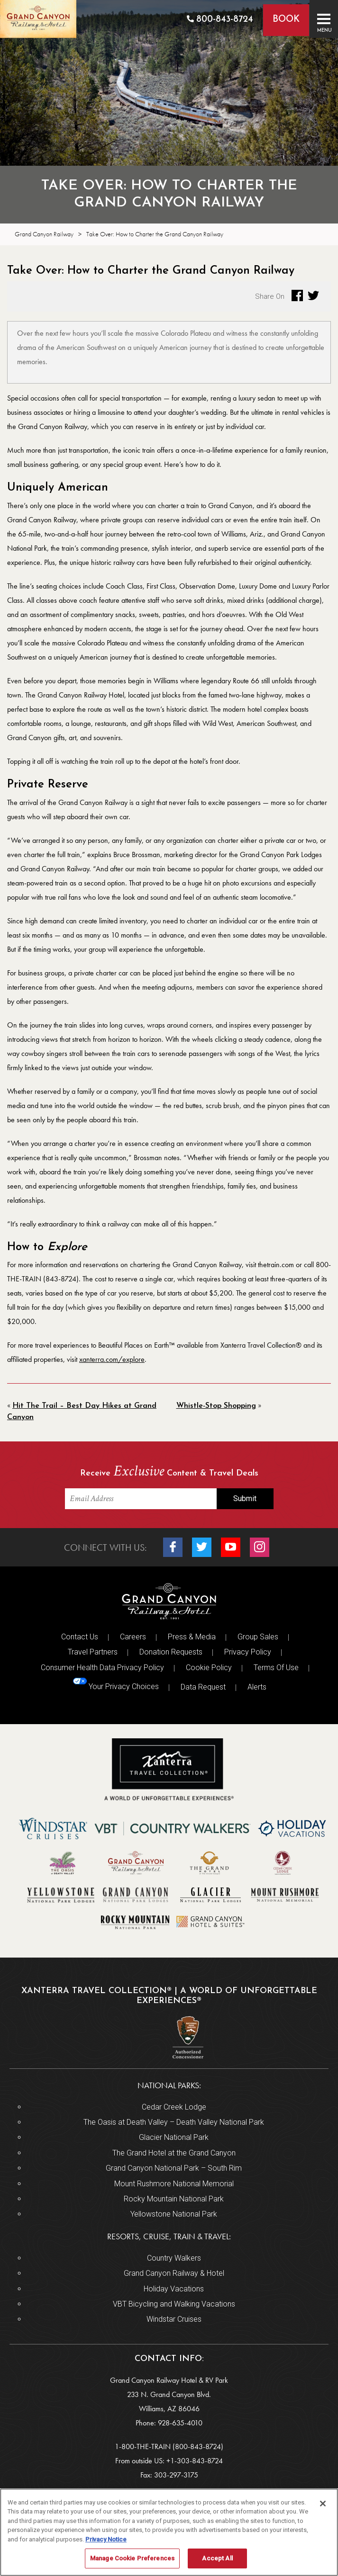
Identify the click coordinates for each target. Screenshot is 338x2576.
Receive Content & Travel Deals (169, 1472)
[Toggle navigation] (324, 19)
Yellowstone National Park (173, 2213)
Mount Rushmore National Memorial (174, 2183)
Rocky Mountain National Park (174, 2198)
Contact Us (79, 1636)
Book (286, 19)
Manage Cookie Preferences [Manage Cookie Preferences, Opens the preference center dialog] (132, 2558)
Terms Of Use (276, 1667)
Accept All (217, 2558)
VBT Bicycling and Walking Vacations (174, 2303)
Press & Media (192, 1636)
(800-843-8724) (198, 2446)
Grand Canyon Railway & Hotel (174, 2273)
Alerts (256, 1686)
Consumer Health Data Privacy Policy (102, 1667)
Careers (133, 1636)
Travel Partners (93, 1651)
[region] (169, 2532)
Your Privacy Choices (116, 1684)
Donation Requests (170, 1651)
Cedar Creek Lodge (174, 2106)
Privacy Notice (106, 2539)
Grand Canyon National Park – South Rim (174, 2168)
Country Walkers (174, 2258)
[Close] (322, 2503)
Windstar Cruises (173, 2319)
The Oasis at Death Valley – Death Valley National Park (173, 2122)
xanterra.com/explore (112, 1359)
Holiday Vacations (174, 2288)
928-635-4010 (180, 2423)
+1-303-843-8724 (194, 2461)
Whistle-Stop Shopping (216, 1406)
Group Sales (258, 1636)
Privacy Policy (247, 1651)
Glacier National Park (174, 2137)
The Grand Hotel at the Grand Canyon (174, 2152)
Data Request (203, 1686)
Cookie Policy (209, 1667)
